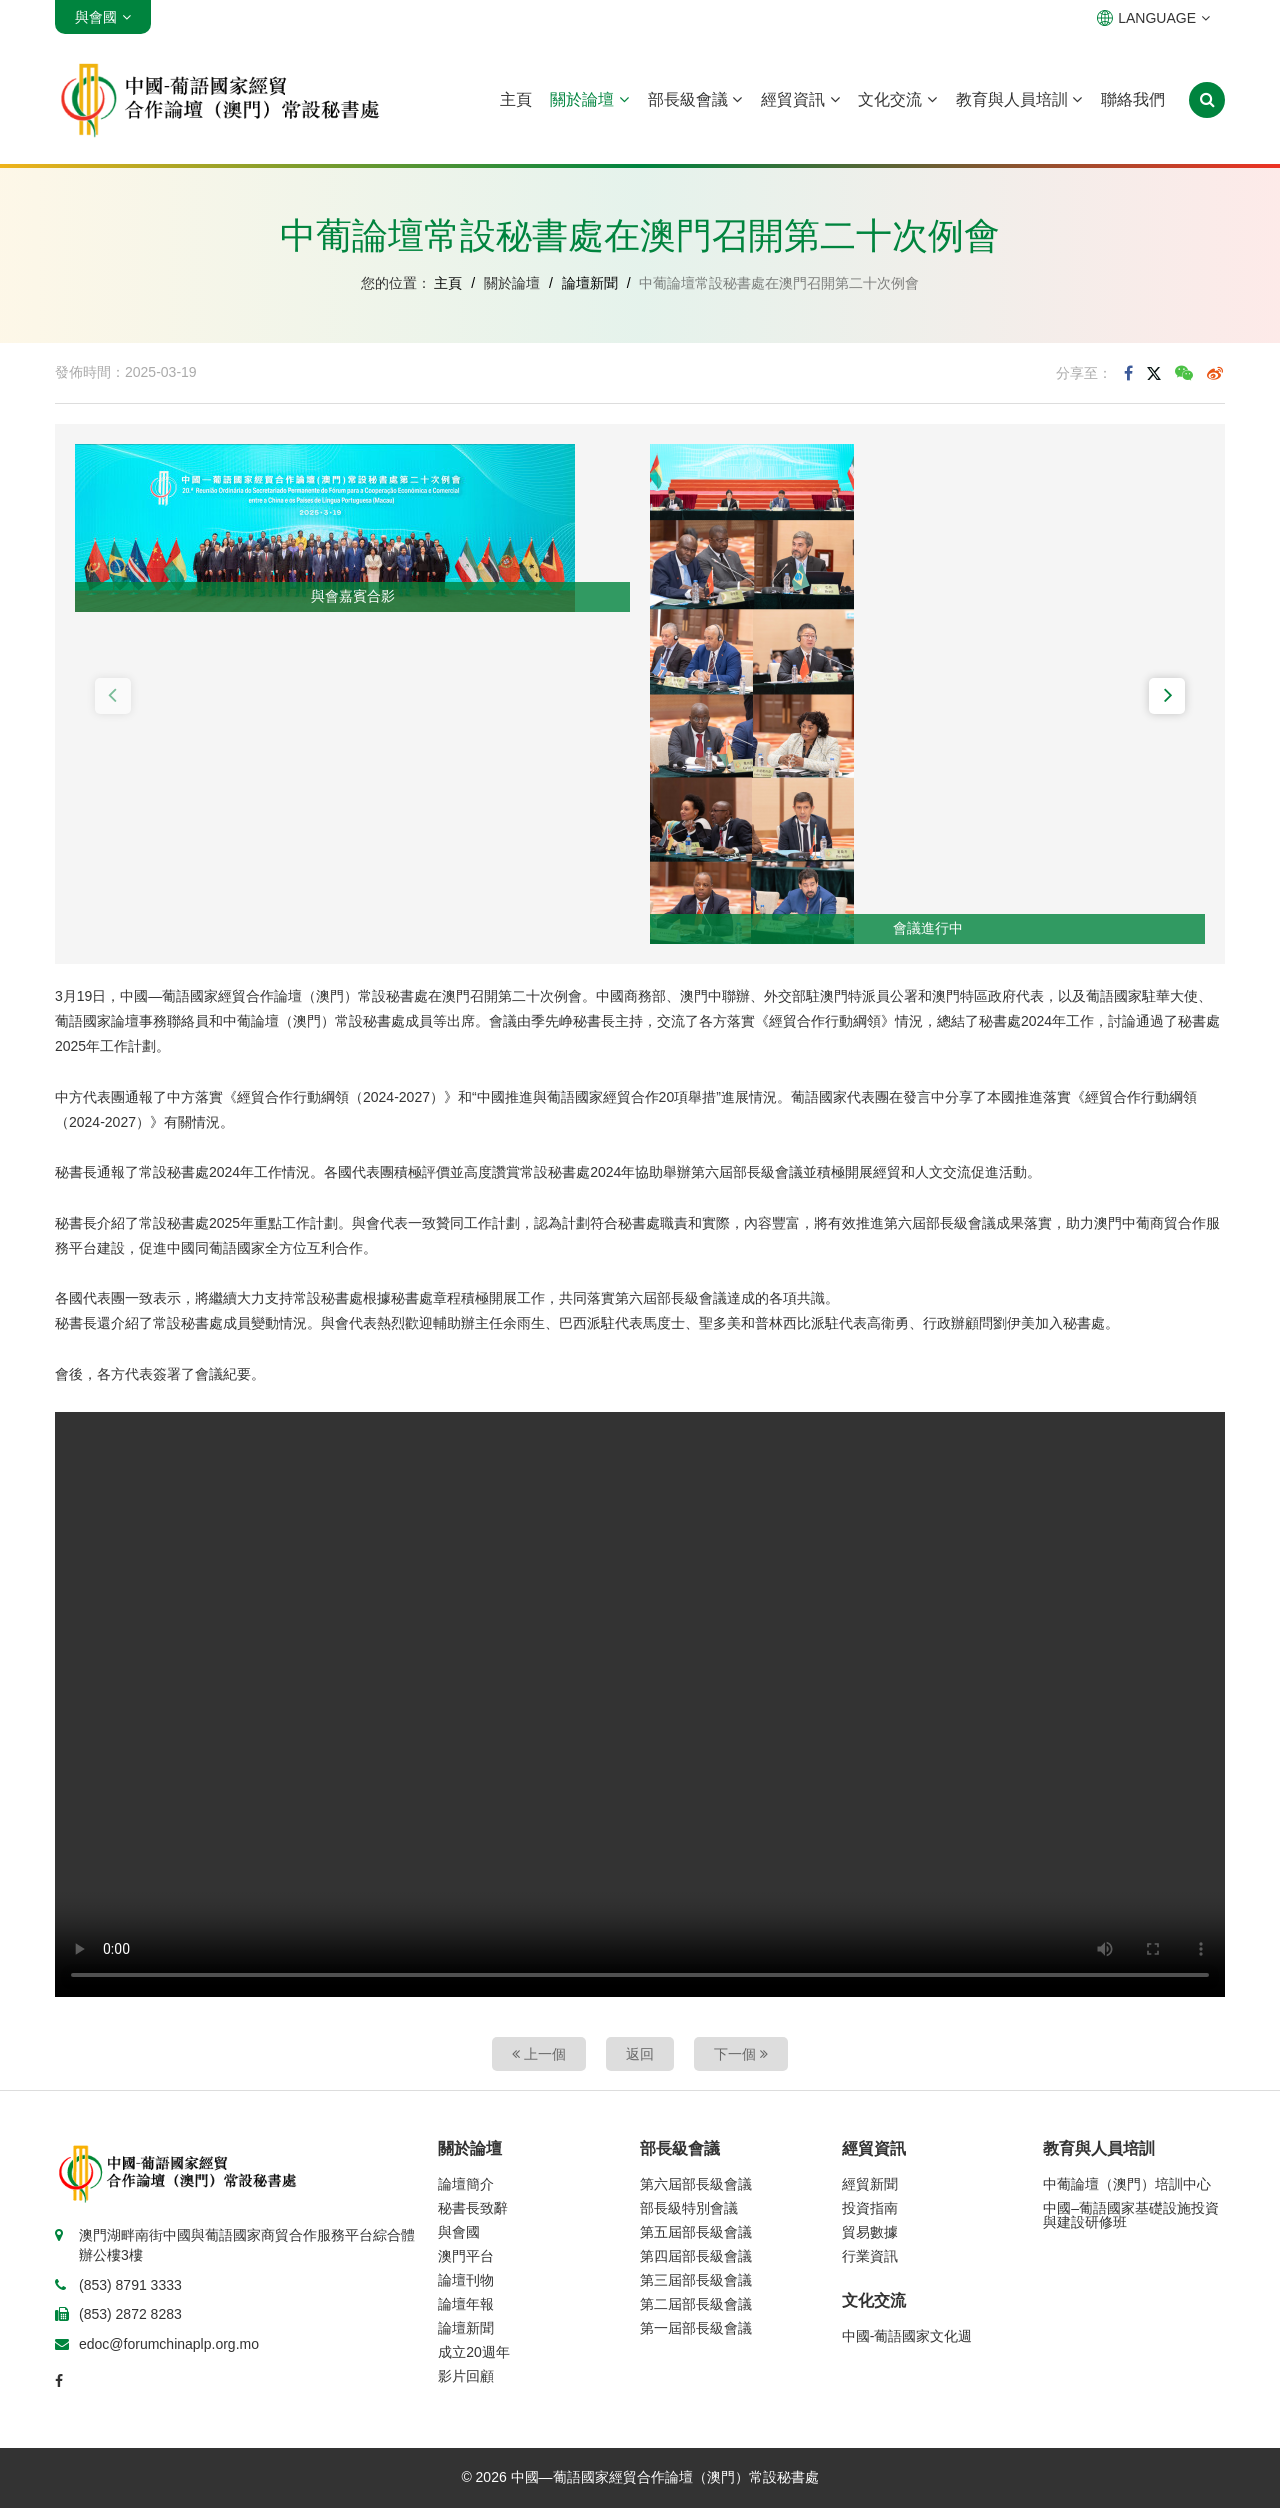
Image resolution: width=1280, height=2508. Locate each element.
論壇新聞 (590, 283)
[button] (113, 696)
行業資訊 (870, 2256)
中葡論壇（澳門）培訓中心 (1127, 2184)
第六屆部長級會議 (696, 2184)
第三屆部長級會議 (696, 2280)
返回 (640, 2054)
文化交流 (897, 99)
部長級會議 (695, 99)
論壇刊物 (466, 2280)
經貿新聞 (870, 2184)
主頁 (516, 99)
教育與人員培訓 (1019, 99)
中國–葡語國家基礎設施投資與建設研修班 (1131, 2215)
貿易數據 (870, 2232)
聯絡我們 (1133, 99)
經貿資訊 (800, 99)
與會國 (459, 2232)
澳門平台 (466, 2256)
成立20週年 (474, 2352)
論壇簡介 (466, 2184)
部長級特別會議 (689, 2208)
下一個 (741, 2054)
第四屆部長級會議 (696, 2256)
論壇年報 (466, 2304)
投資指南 (870, 2208)
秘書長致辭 (473, 2208)
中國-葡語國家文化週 (907, 2336)
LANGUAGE (1153, 18)
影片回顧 (466, 2376)
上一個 (539, 2054)
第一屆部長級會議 (696, 2328)
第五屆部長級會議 (696, 2232)
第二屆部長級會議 (696, 2304)
